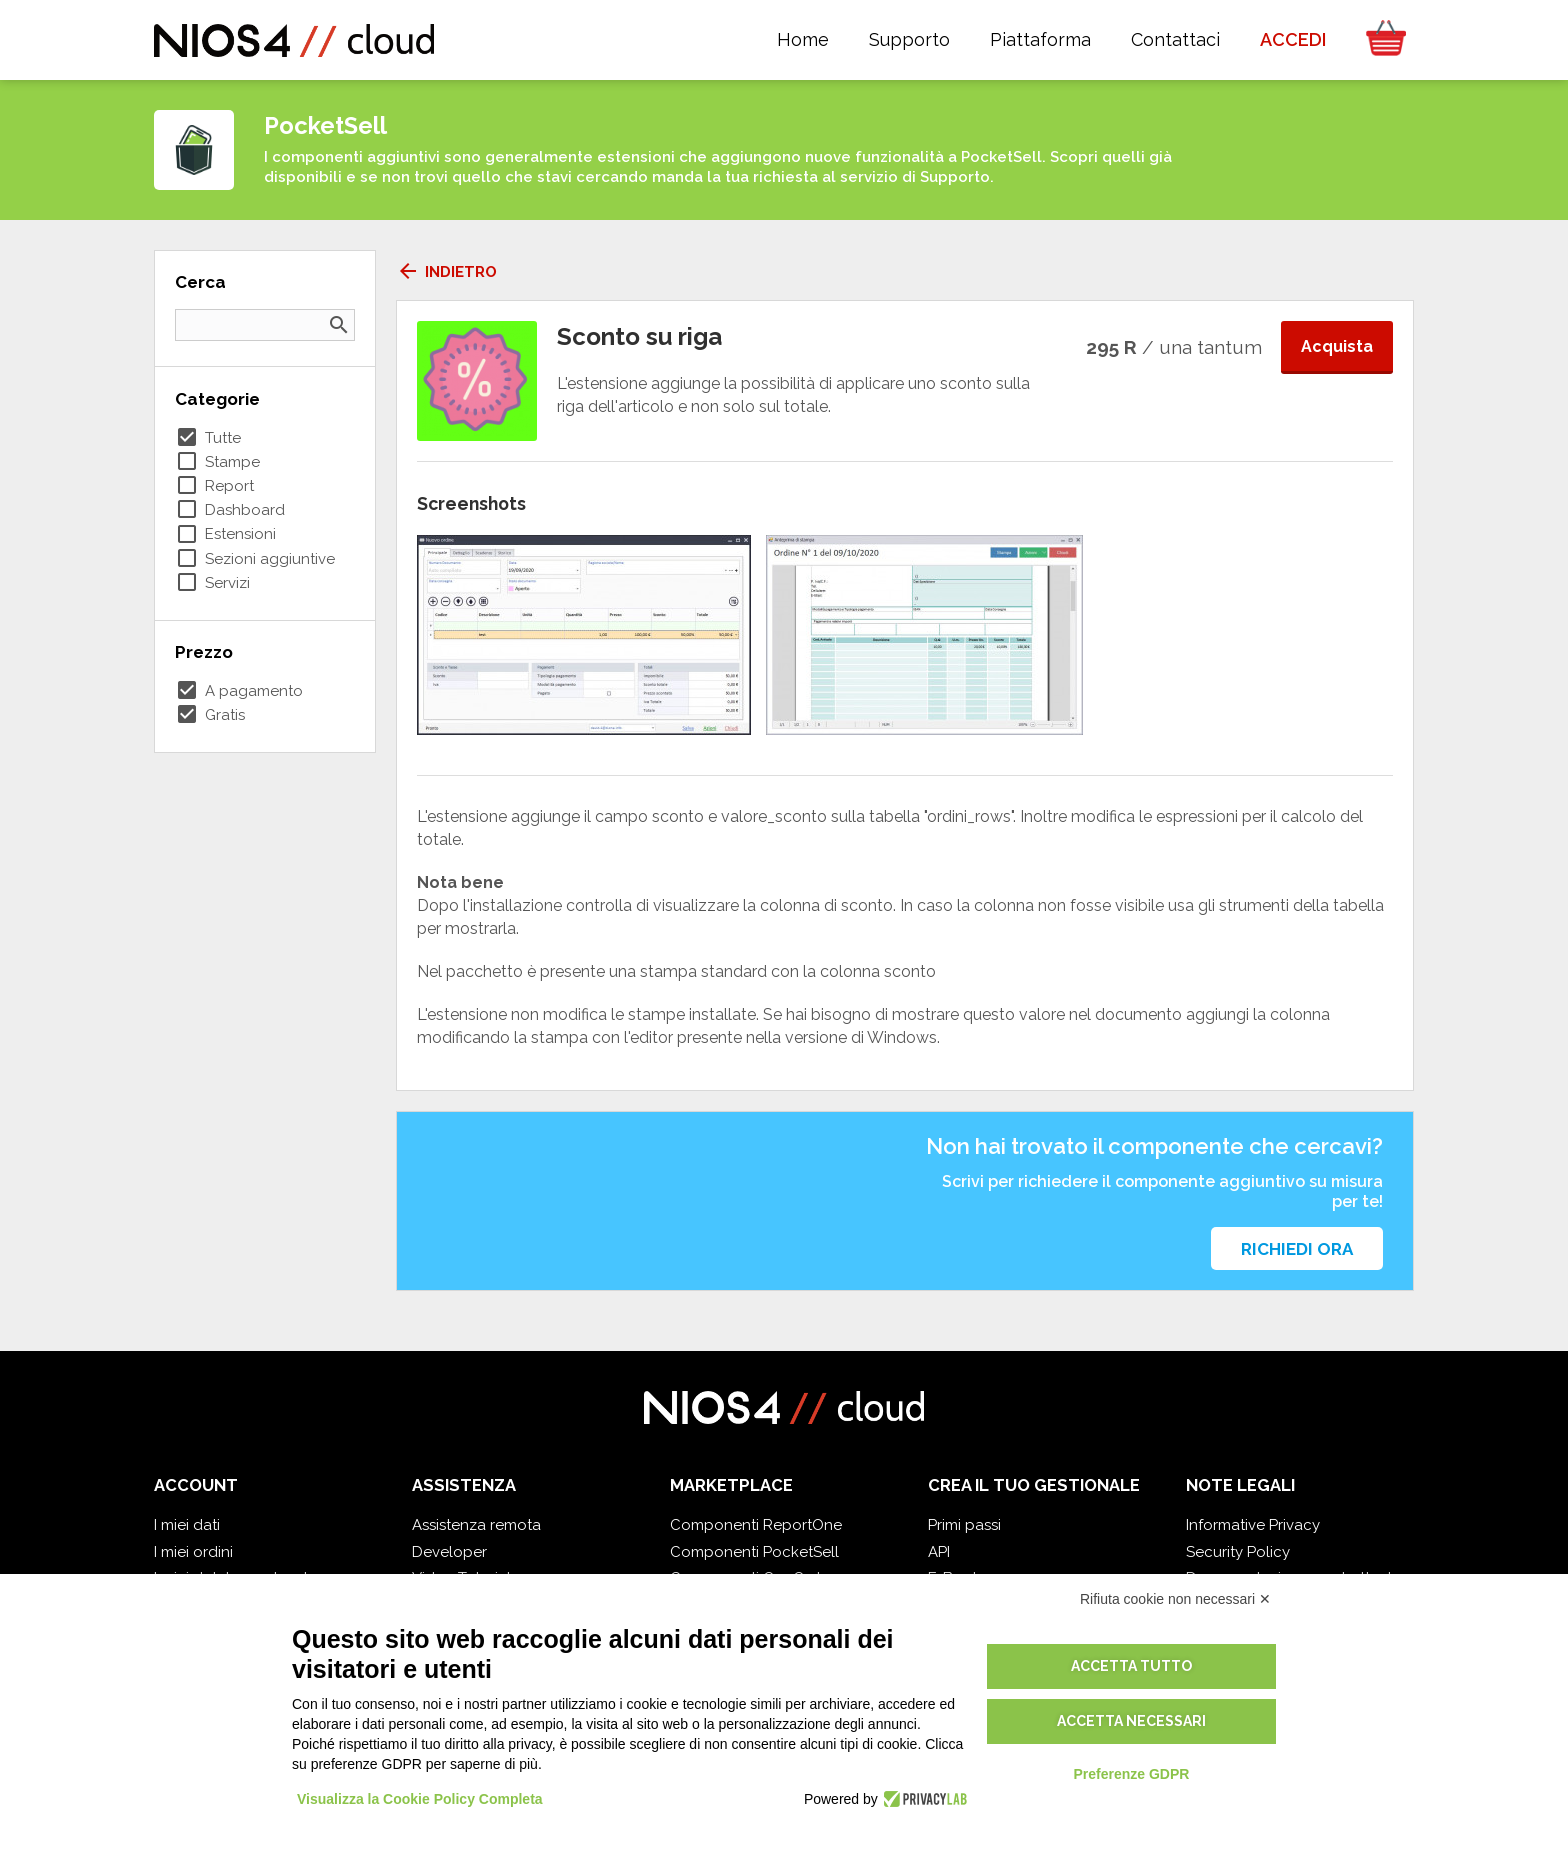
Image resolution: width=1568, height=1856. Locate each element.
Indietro (446, 272)
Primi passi (964, 1525)
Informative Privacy (1253, 1525)
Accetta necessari (1131, 1721)
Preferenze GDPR (1131, 1774)
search (339, 325)
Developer (449, 1552)
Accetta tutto (1131, 1666)
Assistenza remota (476, 1525)
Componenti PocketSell (754, 1552)
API (939, 1552)
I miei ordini (193, 1552)
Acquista (1337, 346)
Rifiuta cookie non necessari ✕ (1175, 1599)
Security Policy (1238, 1552)
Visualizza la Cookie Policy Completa (420, 1799)
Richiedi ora (1297, 1249)
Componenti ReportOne (756, 1525)
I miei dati (187, 1525)
